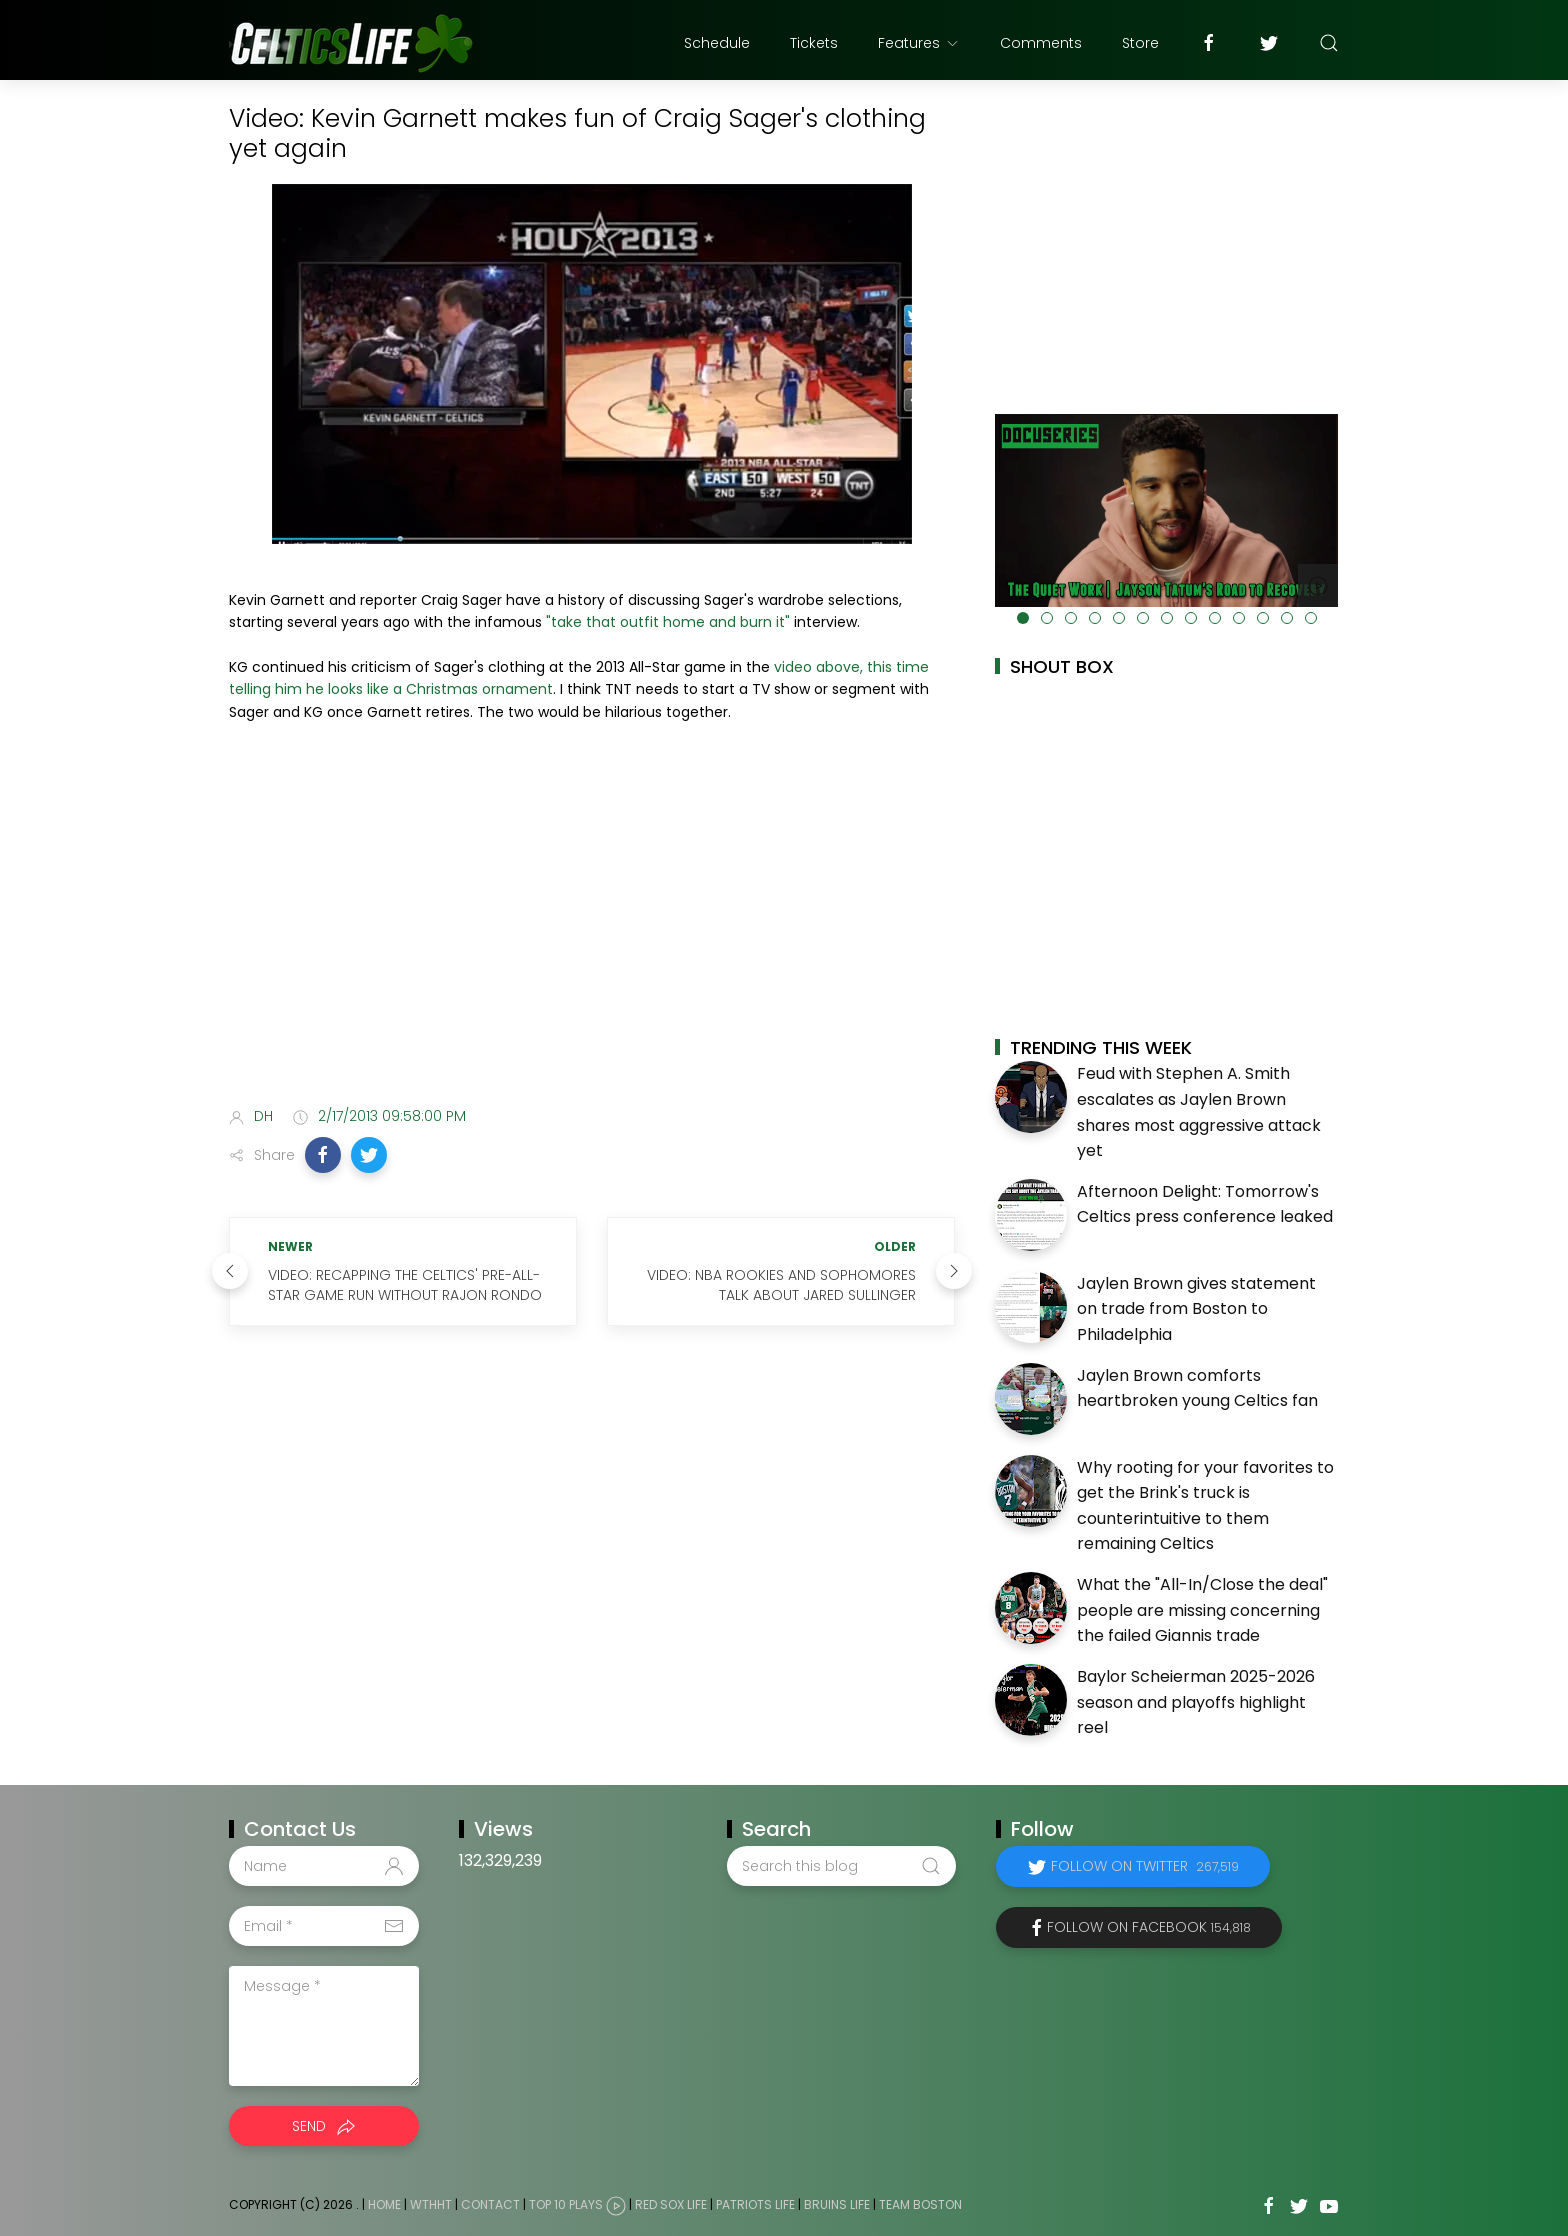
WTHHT (431, 2204)
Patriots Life (755, 2204)
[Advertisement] (592, 933)
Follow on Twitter (1145, 1866)
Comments (1041, 43)
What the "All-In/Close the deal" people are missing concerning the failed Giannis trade (1202, 1610)
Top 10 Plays (566, 2204)
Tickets (814, 43)
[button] (323, 1155)
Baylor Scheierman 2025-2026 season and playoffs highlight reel (1196, 1702)
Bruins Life (837, 2204)
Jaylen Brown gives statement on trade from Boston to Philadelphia (1196, 1309)
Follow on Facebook (1149, 1927)
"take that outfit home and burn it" (668, 622)
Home (384, 2204)
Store (1140, 43)
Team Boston (920, 2204)
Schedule (717, 43)
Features (919, 43)
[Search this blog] (841, 1866)
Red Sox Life (671, 2204)
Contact (490, 2204)
